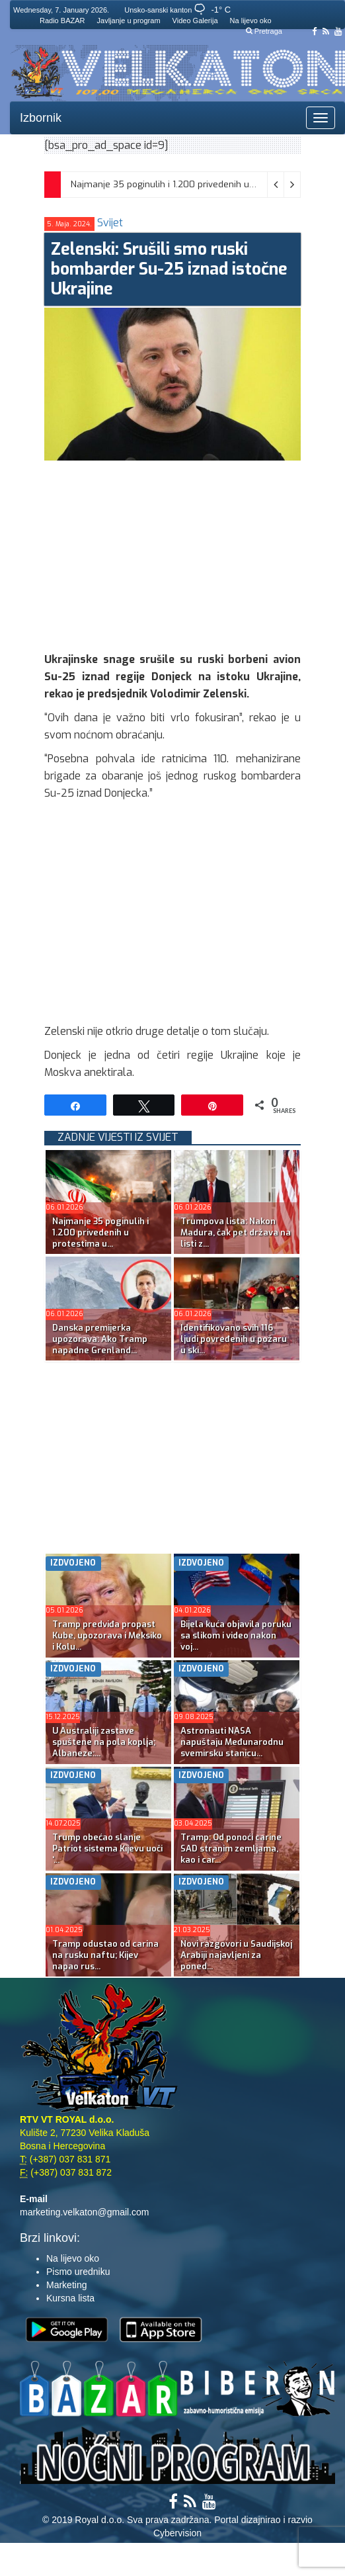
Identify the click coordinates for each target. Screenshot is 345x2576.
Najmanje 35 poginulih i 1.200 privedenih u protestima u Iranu (199, 184)
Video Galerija (195, 20)
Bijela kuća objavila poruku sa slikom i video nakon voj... (235, 1635)
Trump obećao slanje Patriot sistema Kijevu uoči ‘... (107, 1848)
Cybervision (177, 2533)
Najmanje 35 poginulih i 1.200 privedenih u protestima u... (100, 1232)
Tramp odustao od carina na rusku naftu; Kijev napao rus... (105, 1955)
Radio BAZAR (62, 20)
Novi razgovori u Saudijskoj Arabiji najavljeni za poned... (236, 1955)
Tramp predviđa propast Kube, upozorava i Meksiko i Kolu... (107, 1635)
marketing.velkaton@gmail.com (84, 2212)
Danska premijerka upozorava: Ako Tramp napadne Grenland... (99, 1339)
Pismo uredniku (78, 2271)
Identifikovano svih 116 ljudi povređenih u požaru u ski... (233, 1339)
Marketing (66, 2285)
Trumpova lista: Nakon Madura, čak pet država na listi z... (235, 1232)
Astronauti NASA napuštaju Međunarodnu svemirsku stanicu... (232, 1742)
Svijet (110, 223)
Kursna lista (70, 2298)
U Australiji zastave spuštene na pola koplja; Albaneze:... (103, 1742)
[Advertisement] (194, 553)
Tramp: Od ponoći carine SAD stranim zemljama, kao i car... (231, 1848)
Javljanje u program (129, 20)
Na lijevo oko (251, 20)
